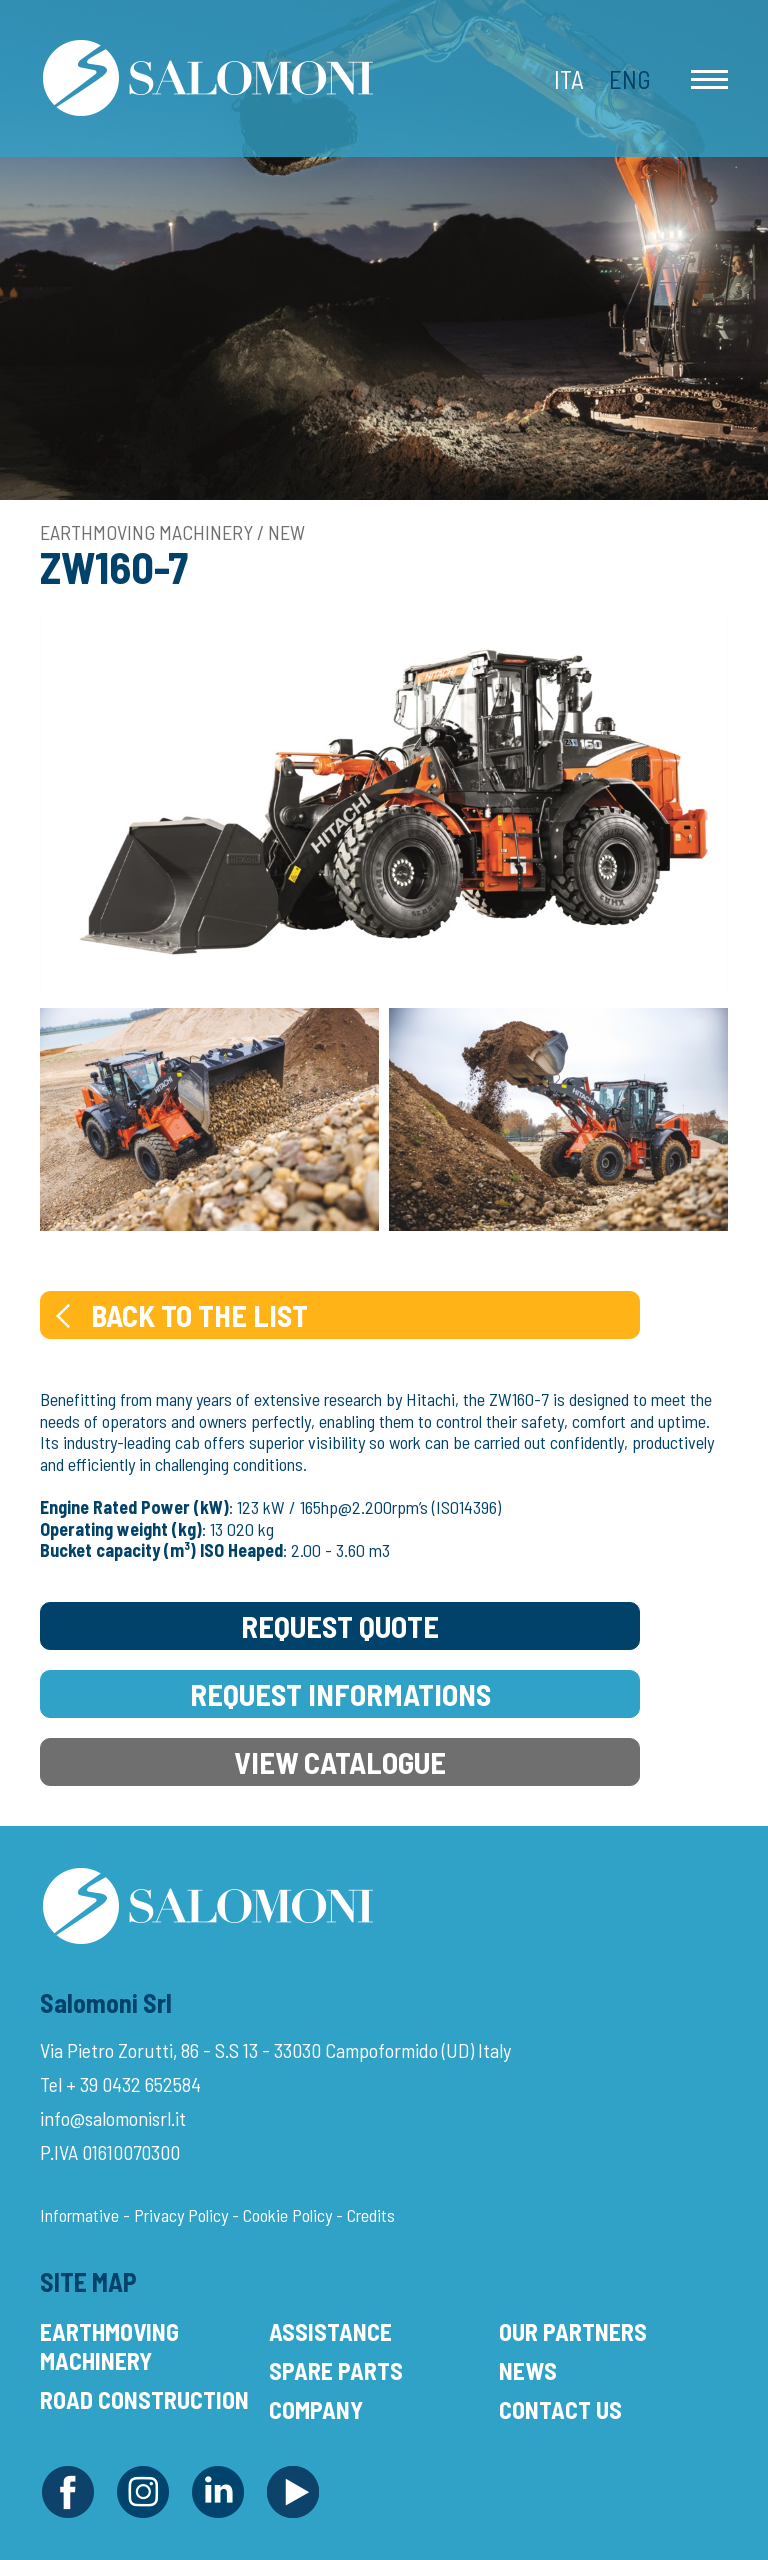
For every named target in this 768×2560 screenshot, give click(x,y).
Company (316, 2409)
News (528, 2370)
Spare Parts (336, 2370)
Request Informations (340, 1694)
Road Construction (144, 2399)
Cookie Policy (287, 2215)
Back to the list (179, 1315)
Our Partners (573, 2331)
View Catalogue (340, 1762)
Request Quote (340, 1626)
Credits (371, 2215)
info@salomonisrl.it (113, 2118)
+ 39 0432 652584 (133, 2084)
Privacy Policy (181, 2215)
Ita (569, 79)
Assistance (330, 2331)
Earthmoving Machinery (109, 2346)
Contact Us (560, 2409)
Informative (79, 2215)
